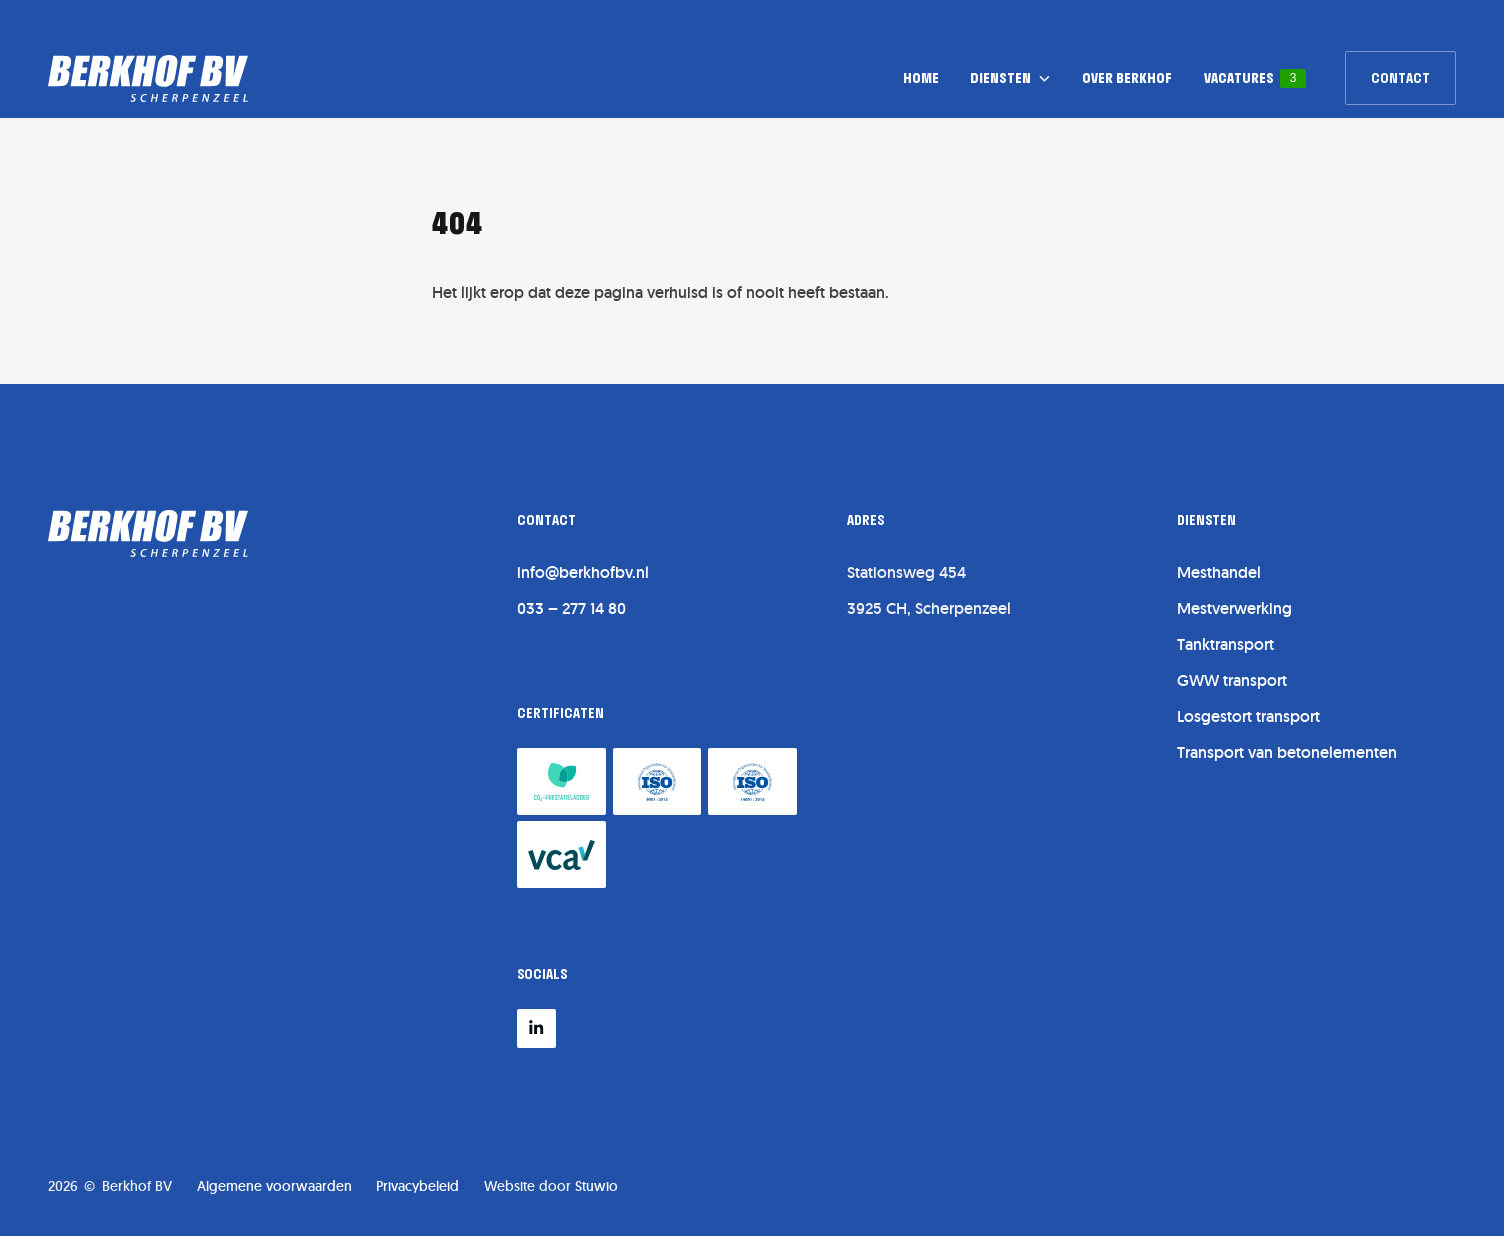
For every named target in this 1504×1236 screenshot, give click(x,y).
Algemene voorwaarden (274, 1186)
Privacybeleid (417, 1186)
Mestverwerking (1234, 608)
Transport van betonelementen (1287, 752)
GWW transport (1232, 680)
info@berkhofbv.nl (583, 572)
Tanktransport (1225, 644)
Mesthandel (1219, 572)
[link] (1400, 78)
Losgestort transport (1248, 716)
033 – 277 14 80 (571, 608)
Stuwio (596, 1186)
